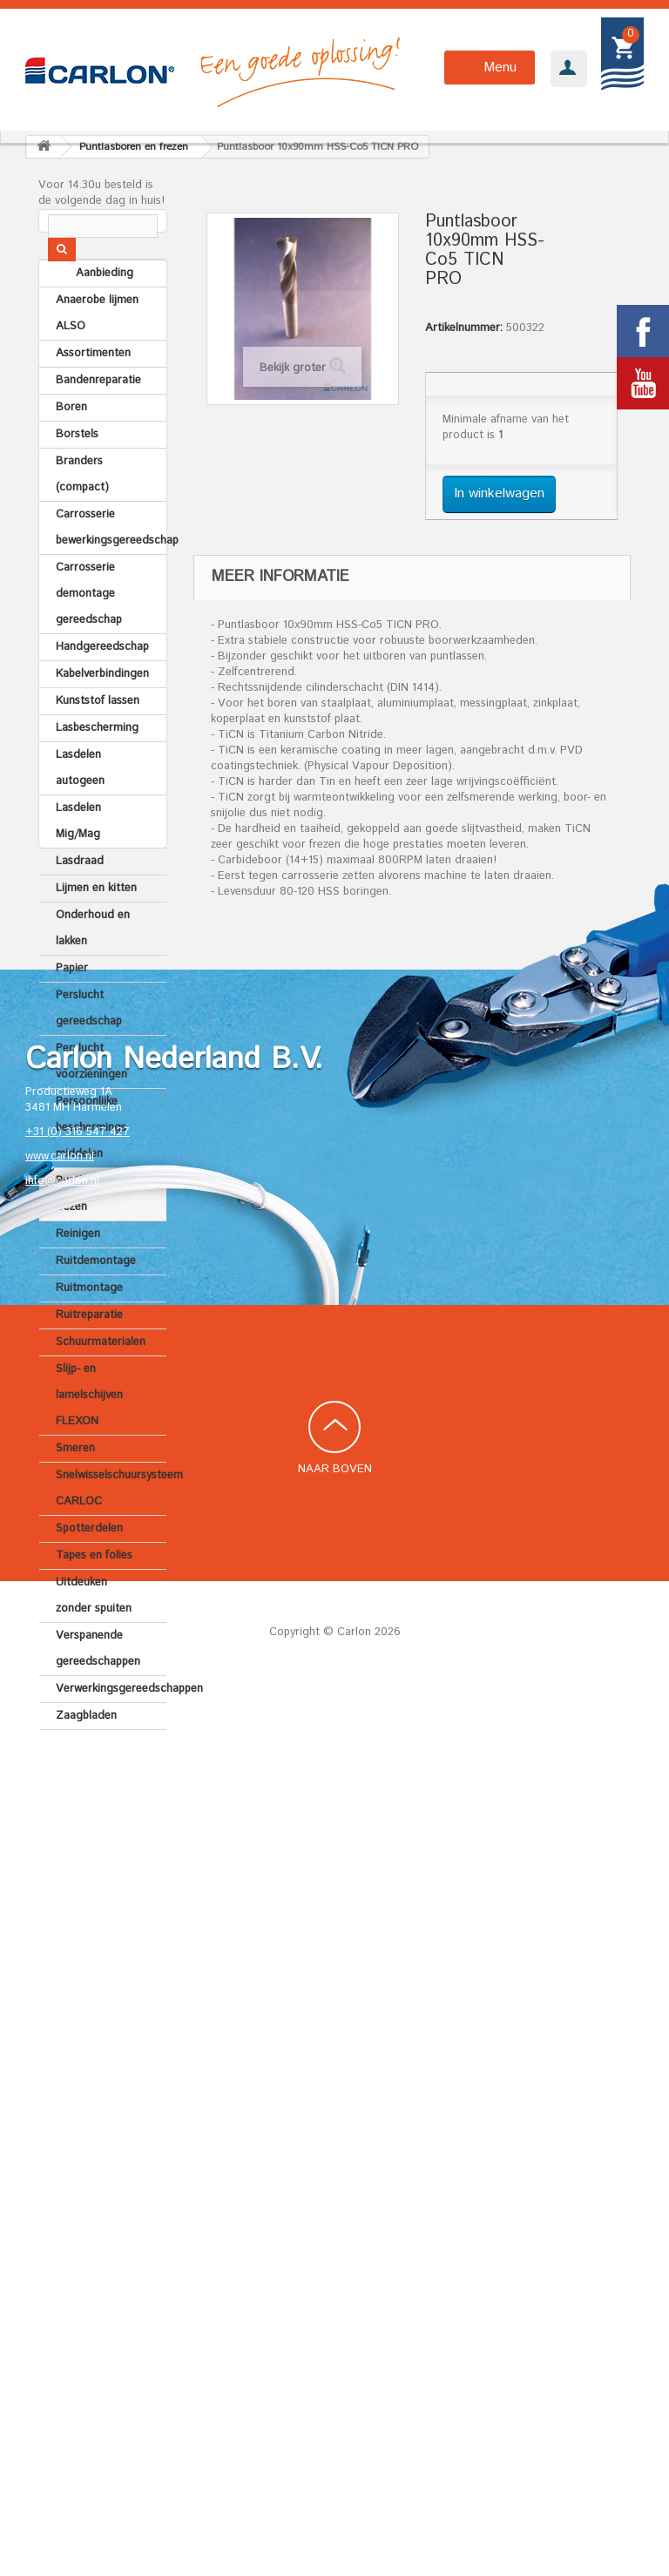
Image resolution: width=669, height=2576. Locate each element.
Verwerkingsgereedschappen (111, 1731)
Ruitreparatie (89, 1357)
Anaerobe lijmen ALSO (97, 356)
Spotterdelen (89, 1571)
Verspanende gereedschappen (98, 1691)
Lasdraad (80, 904)
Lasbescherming (97, 770)
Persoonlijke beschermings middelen (91, 1170)
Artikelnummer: (464, 328)
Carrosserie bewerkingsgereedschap (111, 570)
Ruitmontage (89, 1330)
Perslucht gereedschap (89, 1051)
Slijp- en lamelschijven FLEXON (89, 1437)
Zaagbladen (86, 1758)
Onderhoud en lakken (93, 971)
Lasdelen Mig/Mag (78, 863)
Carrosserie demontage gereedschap (89, 636)
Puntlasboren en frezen (97, 1236)
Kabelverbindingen (102, 716)
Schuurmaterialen (100, 1384)
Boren (71, 450)
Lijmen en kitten (96, 931)
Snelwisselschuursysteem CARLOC (111, 1531)
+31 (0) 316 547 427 (77, 2013)
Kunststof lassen (97, 743)
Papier (72, 1011)
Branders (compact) (82, 517)
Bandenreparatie (98, 423)
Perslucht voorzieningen (91, 1104)
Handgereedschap (102, 689)
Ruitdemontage (96, 1303)
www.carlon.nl (59, 2038)
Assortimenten (93, 396)
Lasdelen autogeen (80, 810)
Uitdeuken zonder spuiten (94, 1638)
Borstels (77, 477)
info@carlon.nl (62, 2062)
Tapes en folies (94, 1598)
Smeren (75, 1491)
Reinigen (78, 1276)
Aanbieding (84, 316)
